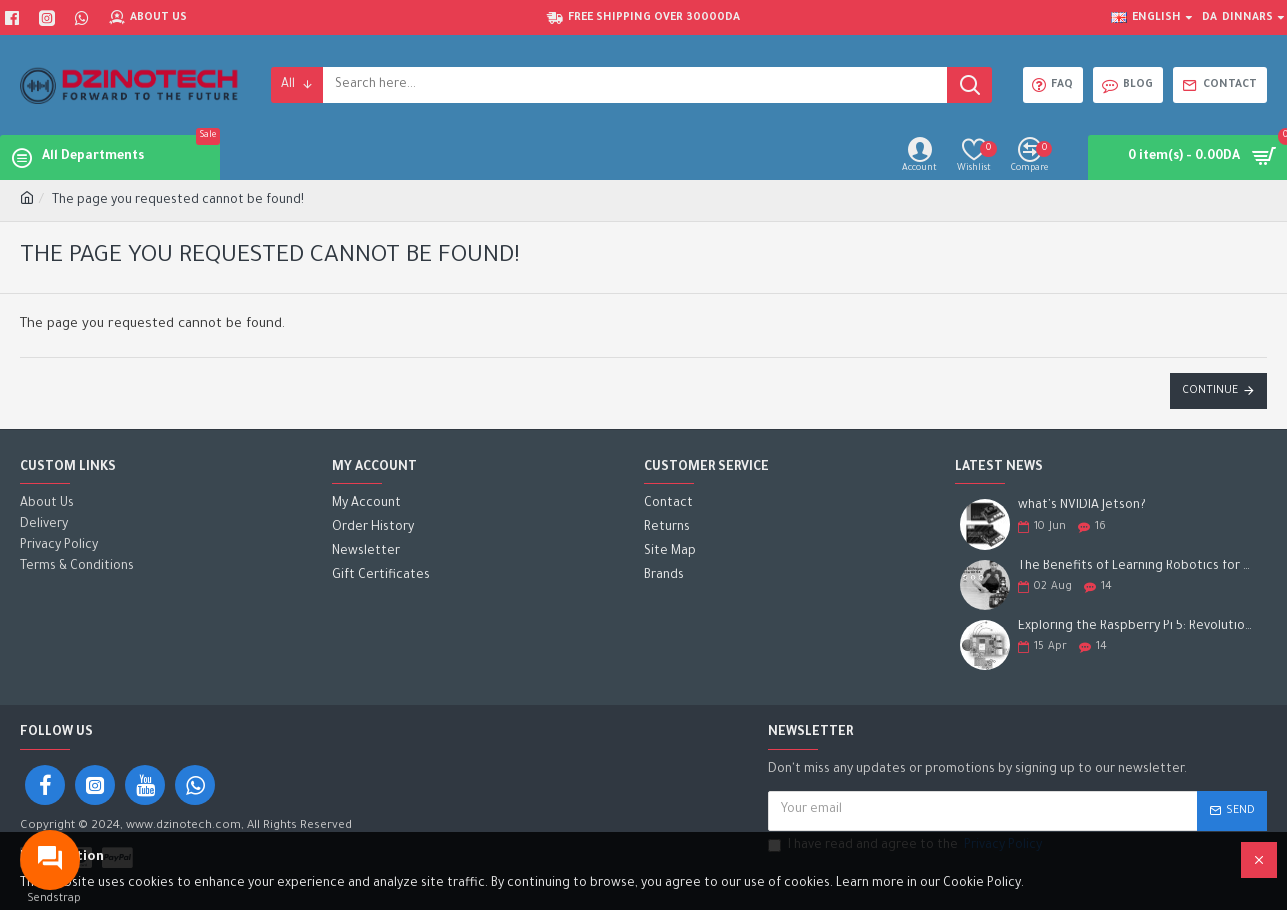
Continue (1210, 391)
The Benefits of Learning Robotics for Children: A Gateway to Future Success (1136, 567)
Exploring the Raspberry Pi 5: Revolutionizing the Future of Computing (1136, 627)
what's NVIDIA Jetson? (1082, 506)
